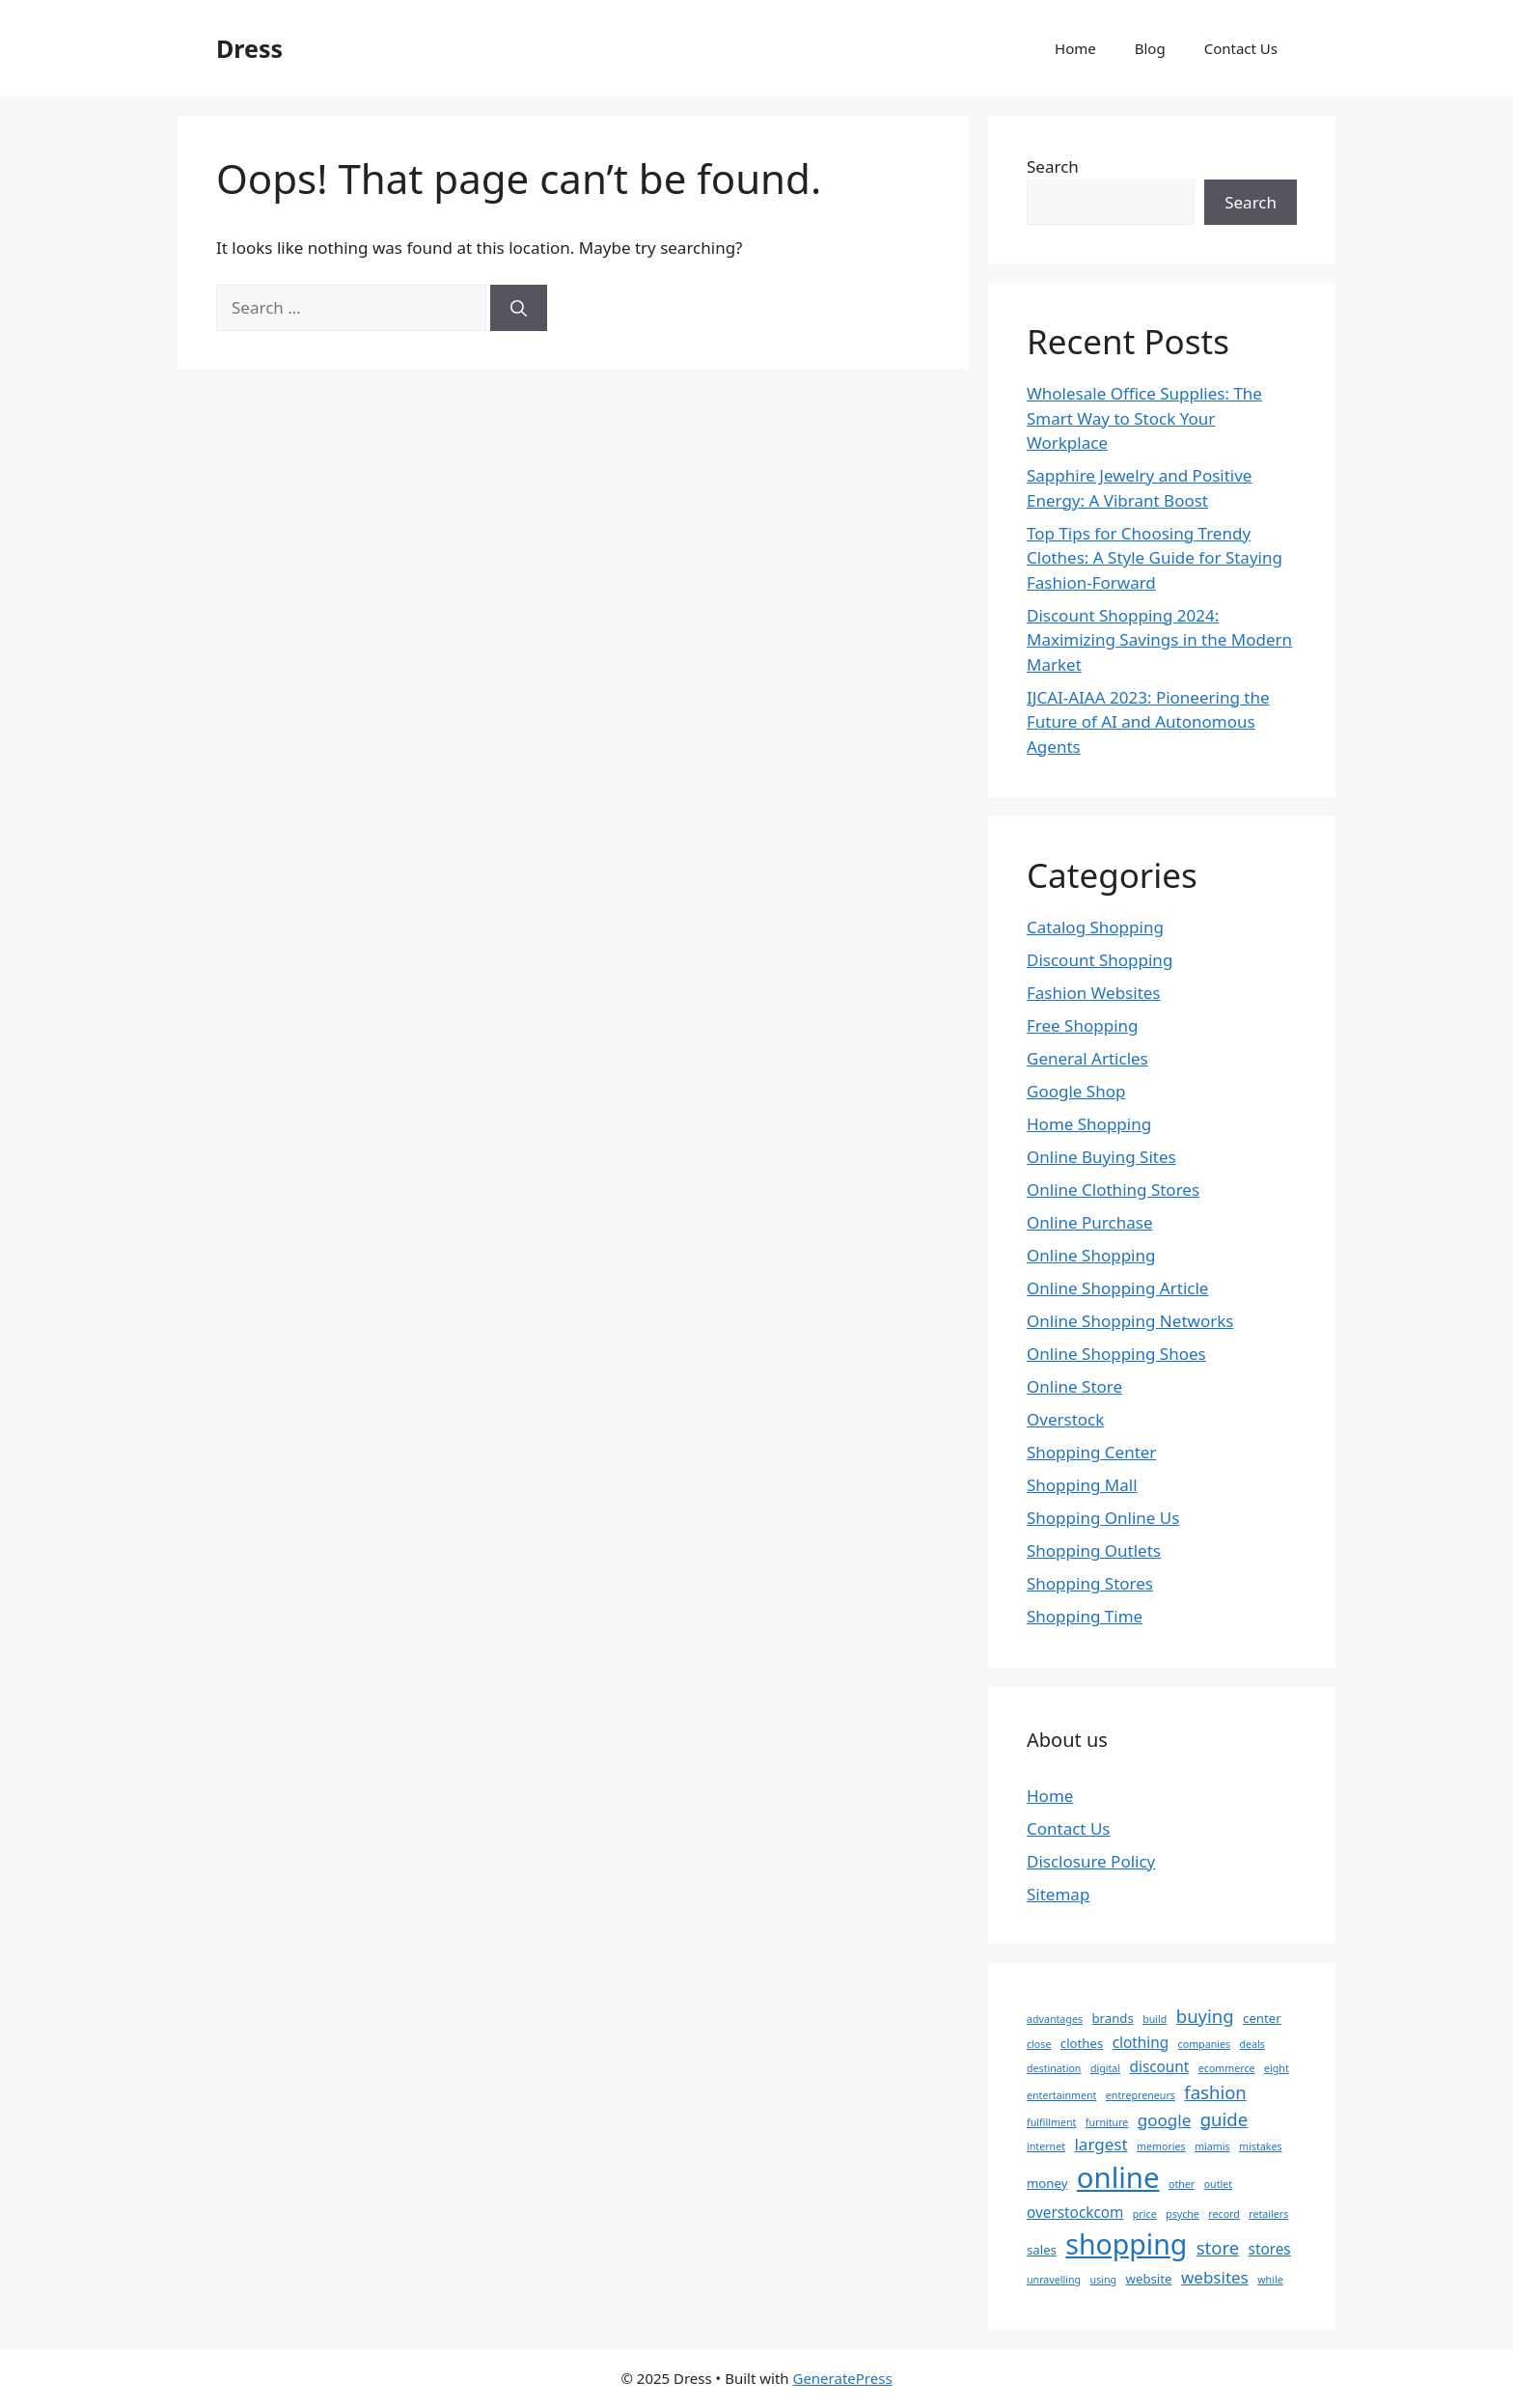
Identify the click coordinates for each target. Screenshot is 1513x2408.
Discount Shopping (1099, 960)
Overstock (1065, 1419)
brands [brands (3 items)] (1112, 2018)
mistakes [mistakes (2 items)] (1260, 2146)
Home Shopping (1089, 1124)
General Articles (1087, 1058)
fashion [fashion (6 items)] (1215, 2092)
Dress (249, 48)
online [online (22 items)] (1118, 2177)
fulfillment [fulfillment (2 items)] (1051, 2122)
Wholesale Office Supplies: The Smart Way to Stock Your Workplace (1144, 418)
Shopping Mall (1082, 1485)
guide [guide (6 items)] (1224, 2119)
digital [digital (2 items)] (1105, 2068)
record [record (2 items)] (1224, 2214)
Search (1053, 166)
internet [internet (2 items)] (1046, 2146)
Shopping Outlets (1094, 1550)
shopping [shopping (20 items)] (1126, 2244)
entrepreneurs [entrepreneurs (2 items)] (1140, 2095)
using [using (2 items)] (1103, 2279)
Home (1075, 48)
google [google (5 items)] (1165, 2120)
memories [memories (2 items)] (1161, 2146)
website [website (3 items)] (1149, 2278)
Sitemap (1058, 1894)
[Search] (518, 308)
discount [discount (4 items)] (1160, 2066)
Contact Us (1241, 48)
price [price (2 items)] (1145, 2214)
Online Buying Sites (1101, 1157)
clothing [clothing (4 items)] (1141, 2042)
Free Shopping (1082, 1025)
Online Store (1074, 1386)
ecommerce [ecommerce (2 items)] (1226, 2068)
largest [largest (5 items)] (1100, 2144)
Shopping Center (1091, 1452)
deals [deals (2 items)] (1252, 2044)
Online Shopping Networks (1130, 1321)
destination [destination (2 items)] (1054, 2068)
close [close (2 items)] (1039, 2044)
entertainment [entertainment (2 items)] (1061, 2095)
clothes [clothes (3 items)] (1081, 2043)
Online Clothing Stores (1113, 1189)
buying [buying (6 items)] (1205, 2016)
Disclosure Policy (1091, 1861)
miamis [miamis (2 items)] (1212, 2146)
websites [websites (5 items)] (1215, 2277)
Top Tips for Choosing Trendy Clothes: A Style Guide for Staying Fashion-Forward (1154, 558)
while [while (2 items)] (1269, 2279)
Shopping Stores (1090, 1583)
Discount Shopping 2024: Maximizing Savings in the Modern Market (1159, 640)
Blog (1150, 48)
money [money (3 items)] (1047, 2183)
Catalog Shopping (1095, 927)
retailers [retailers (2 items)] (1268, 2214)
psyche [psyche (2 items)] (1182, 2214)
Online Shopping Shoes (1116, 1353)
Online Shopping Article (1117, 1288)
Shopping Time (1084, 1616)
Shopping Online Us (1103, 1518)
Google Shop (1076, 1091)
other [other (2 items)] (1182, 2184)
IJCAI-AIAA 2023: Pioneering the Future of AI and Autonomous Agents (1148, 722)
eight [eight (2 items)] (1276, 2068)
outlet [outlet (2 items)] (1218, 2184)
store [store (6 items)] (1218, 2247)
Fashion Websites (1094, 993)
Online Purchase (1089, 1222)
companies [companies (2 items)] (1204, 2044)
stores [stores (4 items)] (1270, 2248)
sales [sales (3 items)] (1042, 2249)
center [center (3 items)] (1262, 2018)
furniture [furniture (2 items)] (1107, 2122)
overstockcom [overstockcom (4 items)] (1075, 2212)
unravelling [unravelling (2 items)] (1054, 2279)
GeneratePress (842, 2378)
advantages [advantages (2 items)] (1055, 2019)
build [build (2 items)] (1154, 2019)
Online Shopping (1091, 1255)
